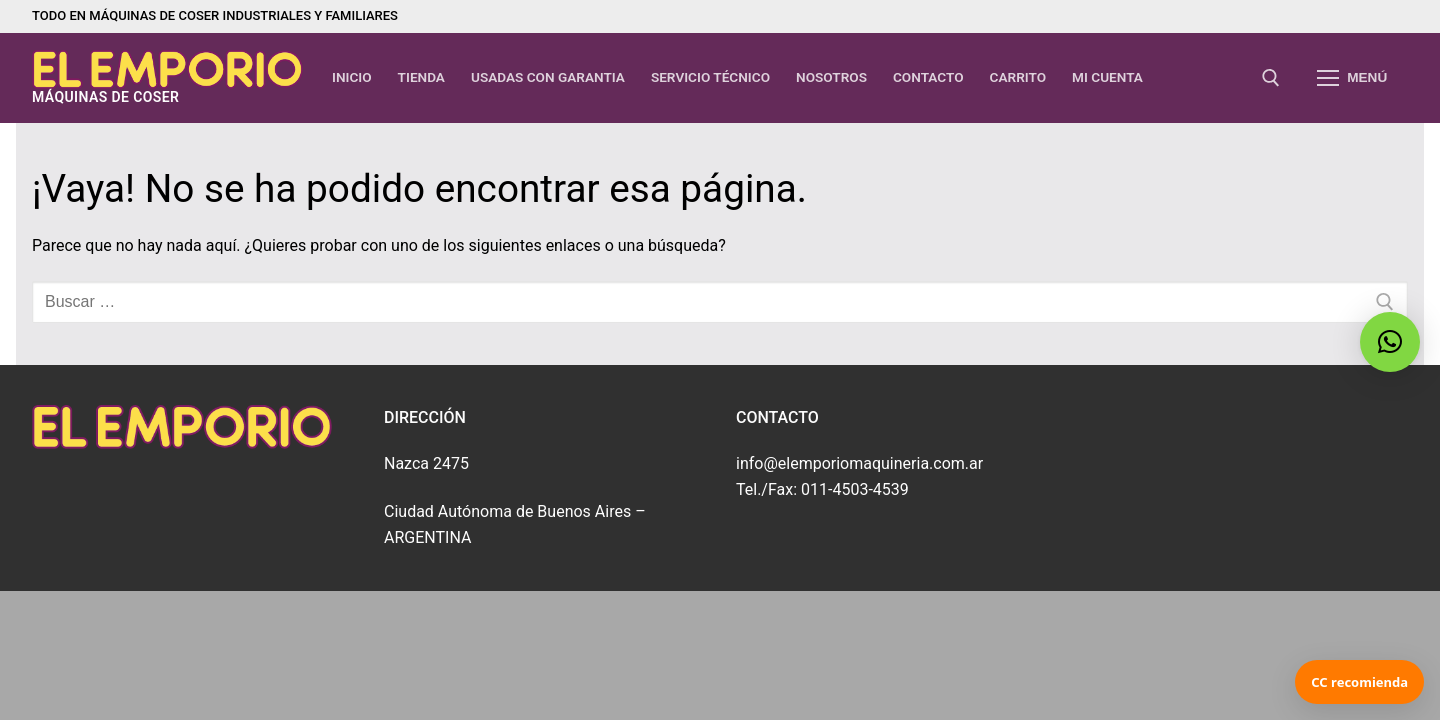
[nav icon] (1352, 78)
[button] (1390, 342)
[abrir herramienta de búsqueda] (1271, 78)
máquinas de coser (105, 97)
